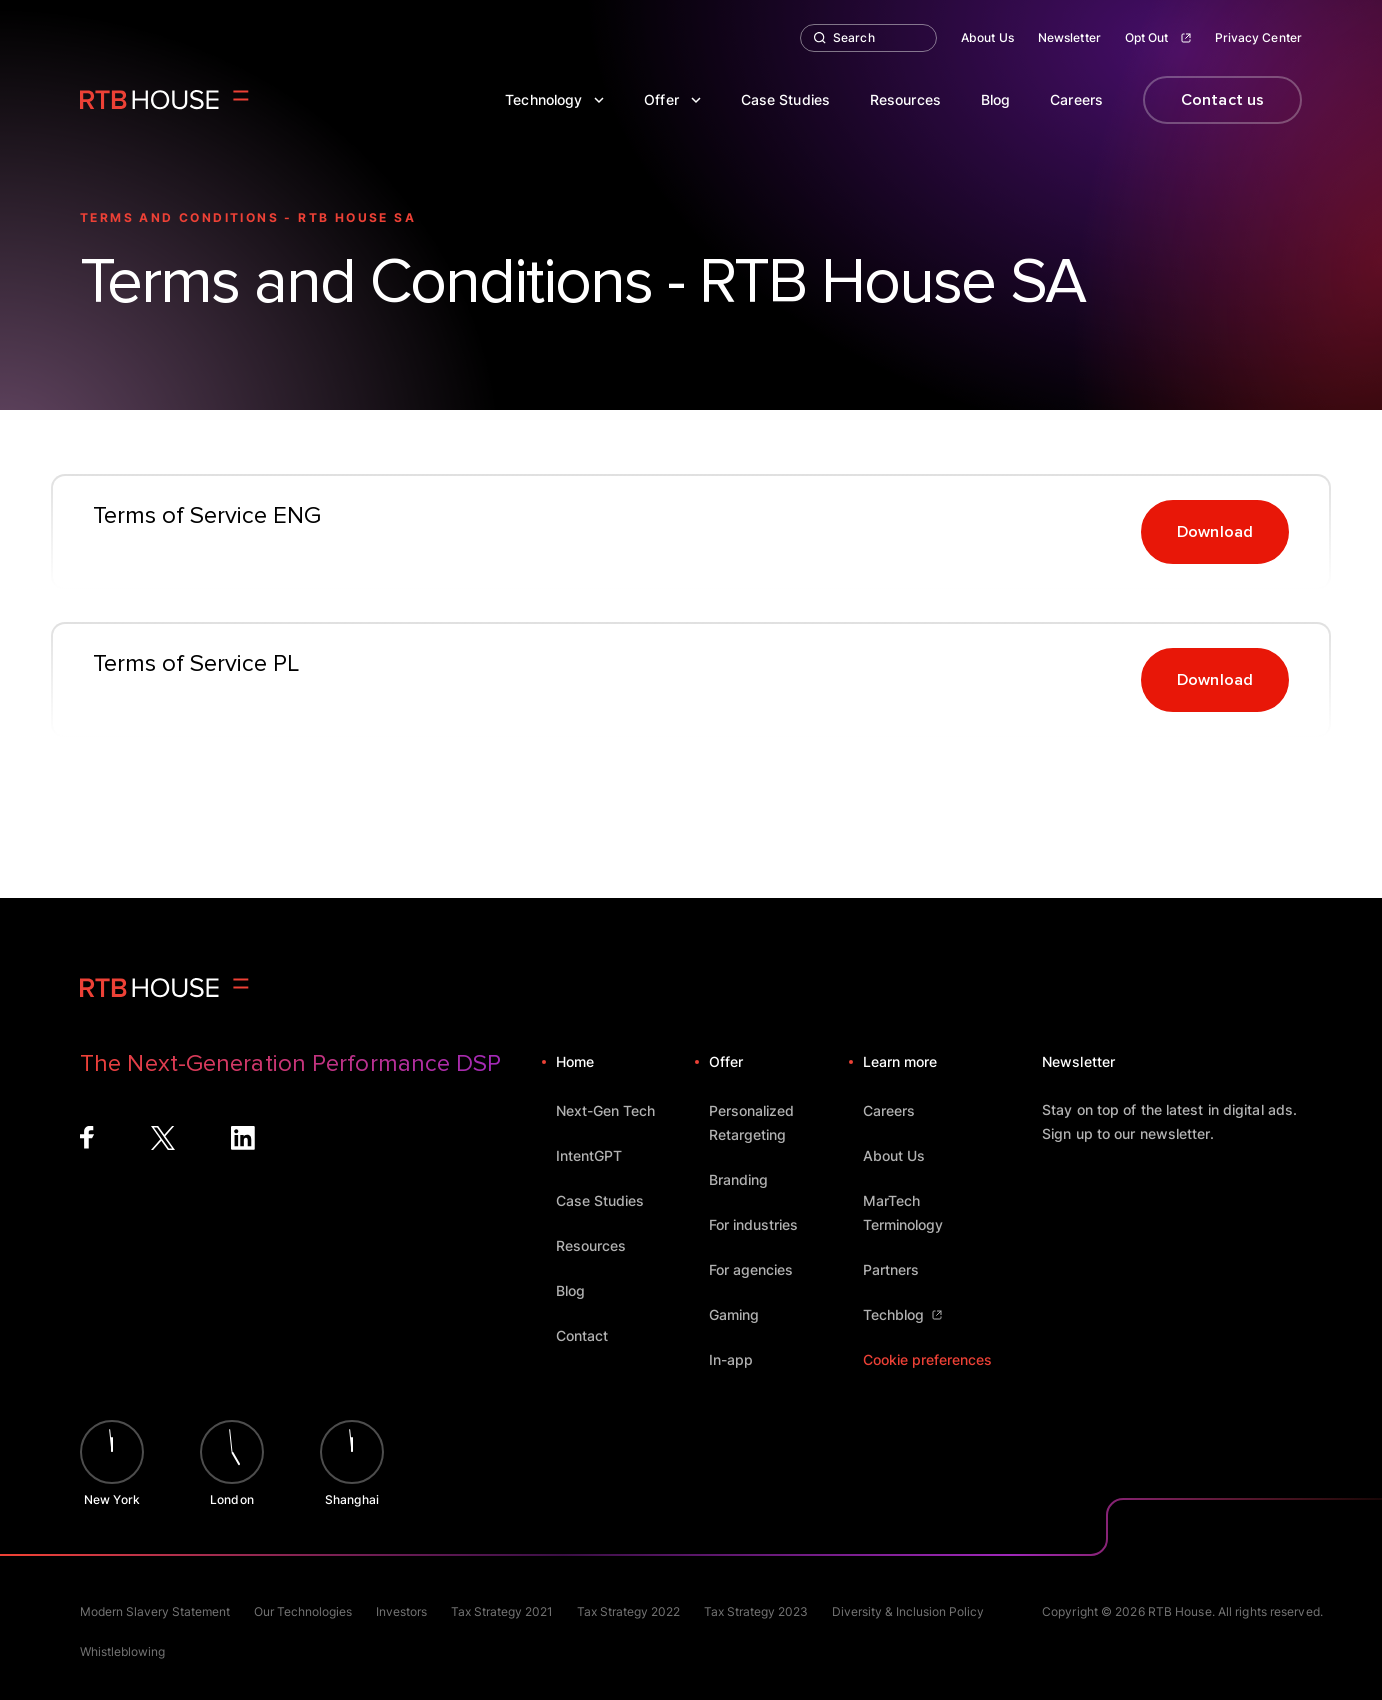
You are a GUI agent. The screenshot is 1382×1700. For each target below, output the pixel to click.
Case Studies (785, 99)
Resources (905, 99)
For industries (763, 1224)
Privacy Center (1258, 37)
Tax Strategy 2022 (628, 1611)
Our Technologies (303, 1611)
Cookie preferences (927, 1359)
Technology (554, 99)
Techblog (902, 1314)
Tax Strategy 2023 (756, 1611)
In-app (740, 1359)
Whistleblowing (122, 1651)
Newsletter (1069, 37)
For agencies (760, 1269)
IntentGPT (598, 1155)
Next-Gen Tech (615, 1110)
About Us (987, 37)
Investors (401, 1611)
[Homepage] (164, 100)
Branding (748, 1179)
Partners (900, 1269)
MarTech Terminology (932, 1212)
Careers (1076, 99)
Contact (591, 1335)
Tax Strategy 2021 (502, 1611)
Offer (672, 99)
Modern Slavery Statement (155, 1611)
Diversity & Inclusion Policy (908, 1611)
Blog (995, 99)
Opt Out (1158, 37)
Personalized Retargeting (778, 1122)
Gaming (743, 1314)
